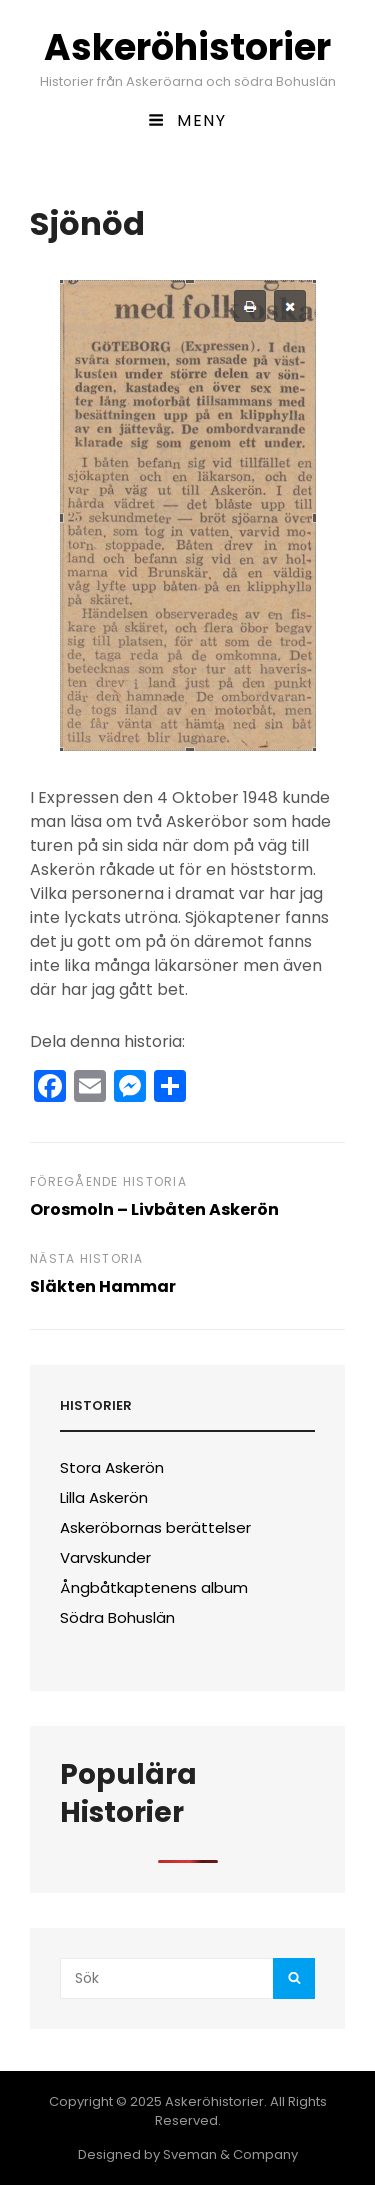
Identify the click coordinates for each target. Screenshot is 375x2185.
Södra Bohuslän (117, 1617)
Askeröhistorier (187, 47)
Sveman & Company (230, 2154)
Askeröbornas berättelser (155, 1527)
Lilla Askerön (104, 1497)
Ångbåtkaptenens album (154, 1587)
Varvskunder (105, 1557)
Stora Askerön (112, 1467)
